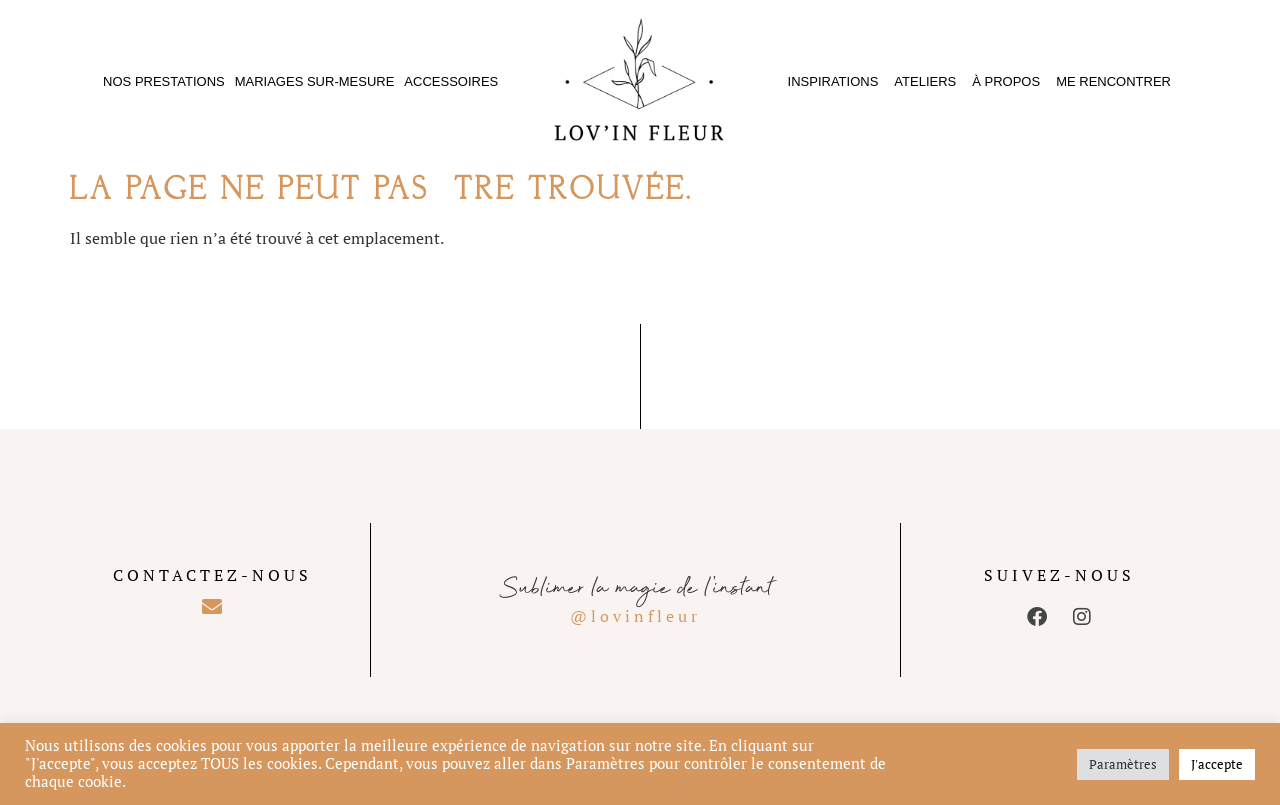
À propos (1006, 81)
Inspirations (833, 81)
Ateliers (925, 81)
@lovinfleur (635, 616)
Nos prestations (164, 81)
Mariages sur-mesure (315, 81)
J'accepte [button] (1217, 764)
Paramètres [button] (1123, 764)
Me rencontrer (1113, 81)
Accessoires (451, 81)
